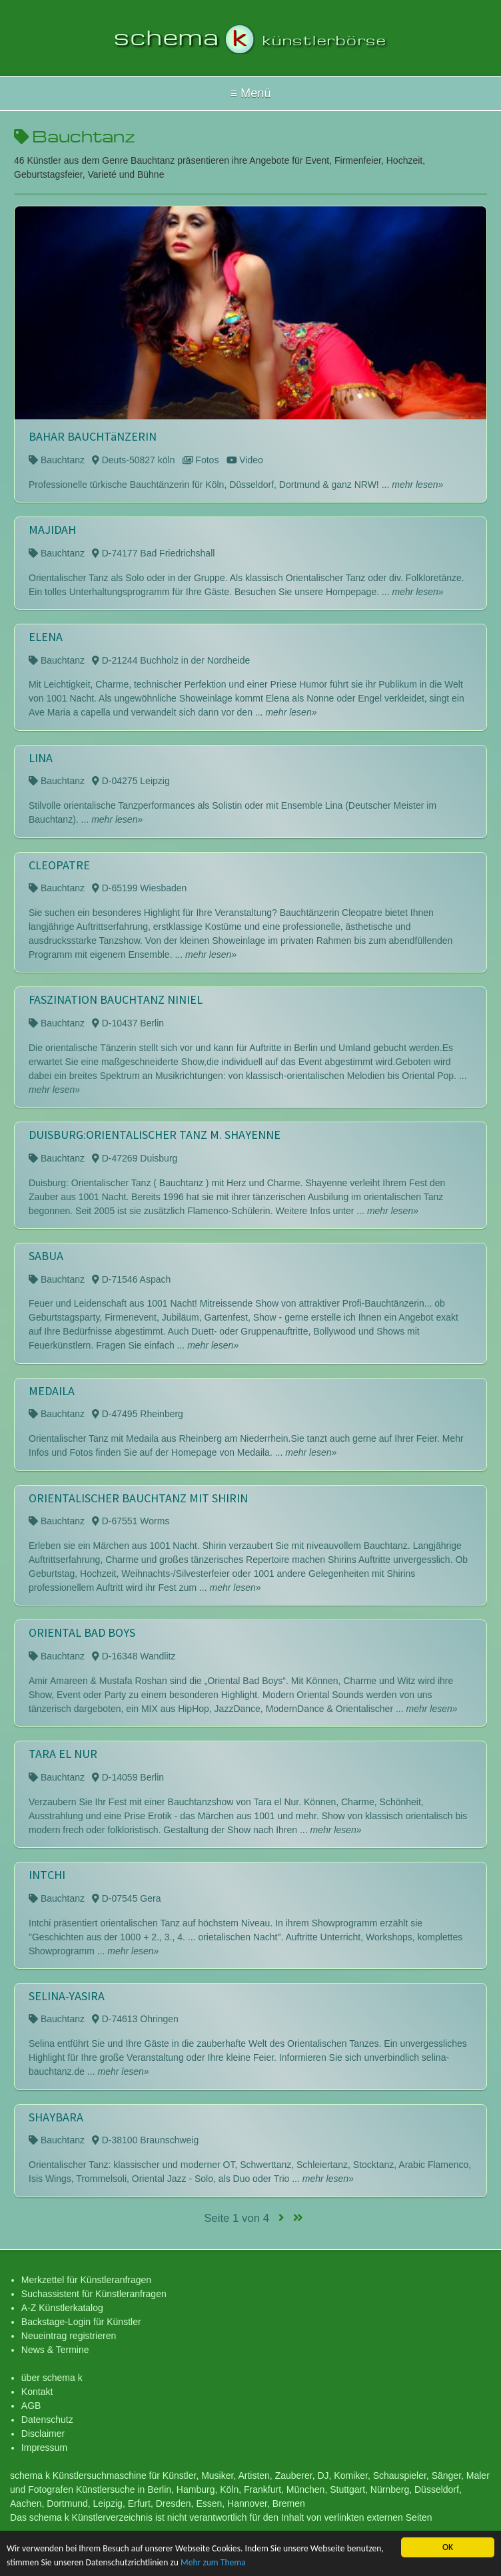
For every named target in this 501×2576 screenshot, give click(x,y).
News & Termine (55, 2349)
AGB (31, 2405)
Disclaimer (43, 2433)
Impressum (44, 2447)
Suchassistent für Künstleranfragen (94, 2293)
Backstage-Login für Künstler (81, 2321)
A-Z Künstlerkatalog (62, 2307)
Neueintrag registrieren (68, 2335)
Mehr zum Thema (213, 2563)
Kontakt (37, 2391)
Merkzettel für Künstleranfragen (86, 2279)
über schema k (52, 2377)
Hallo (250, 93)
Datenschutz (47, 2419)
